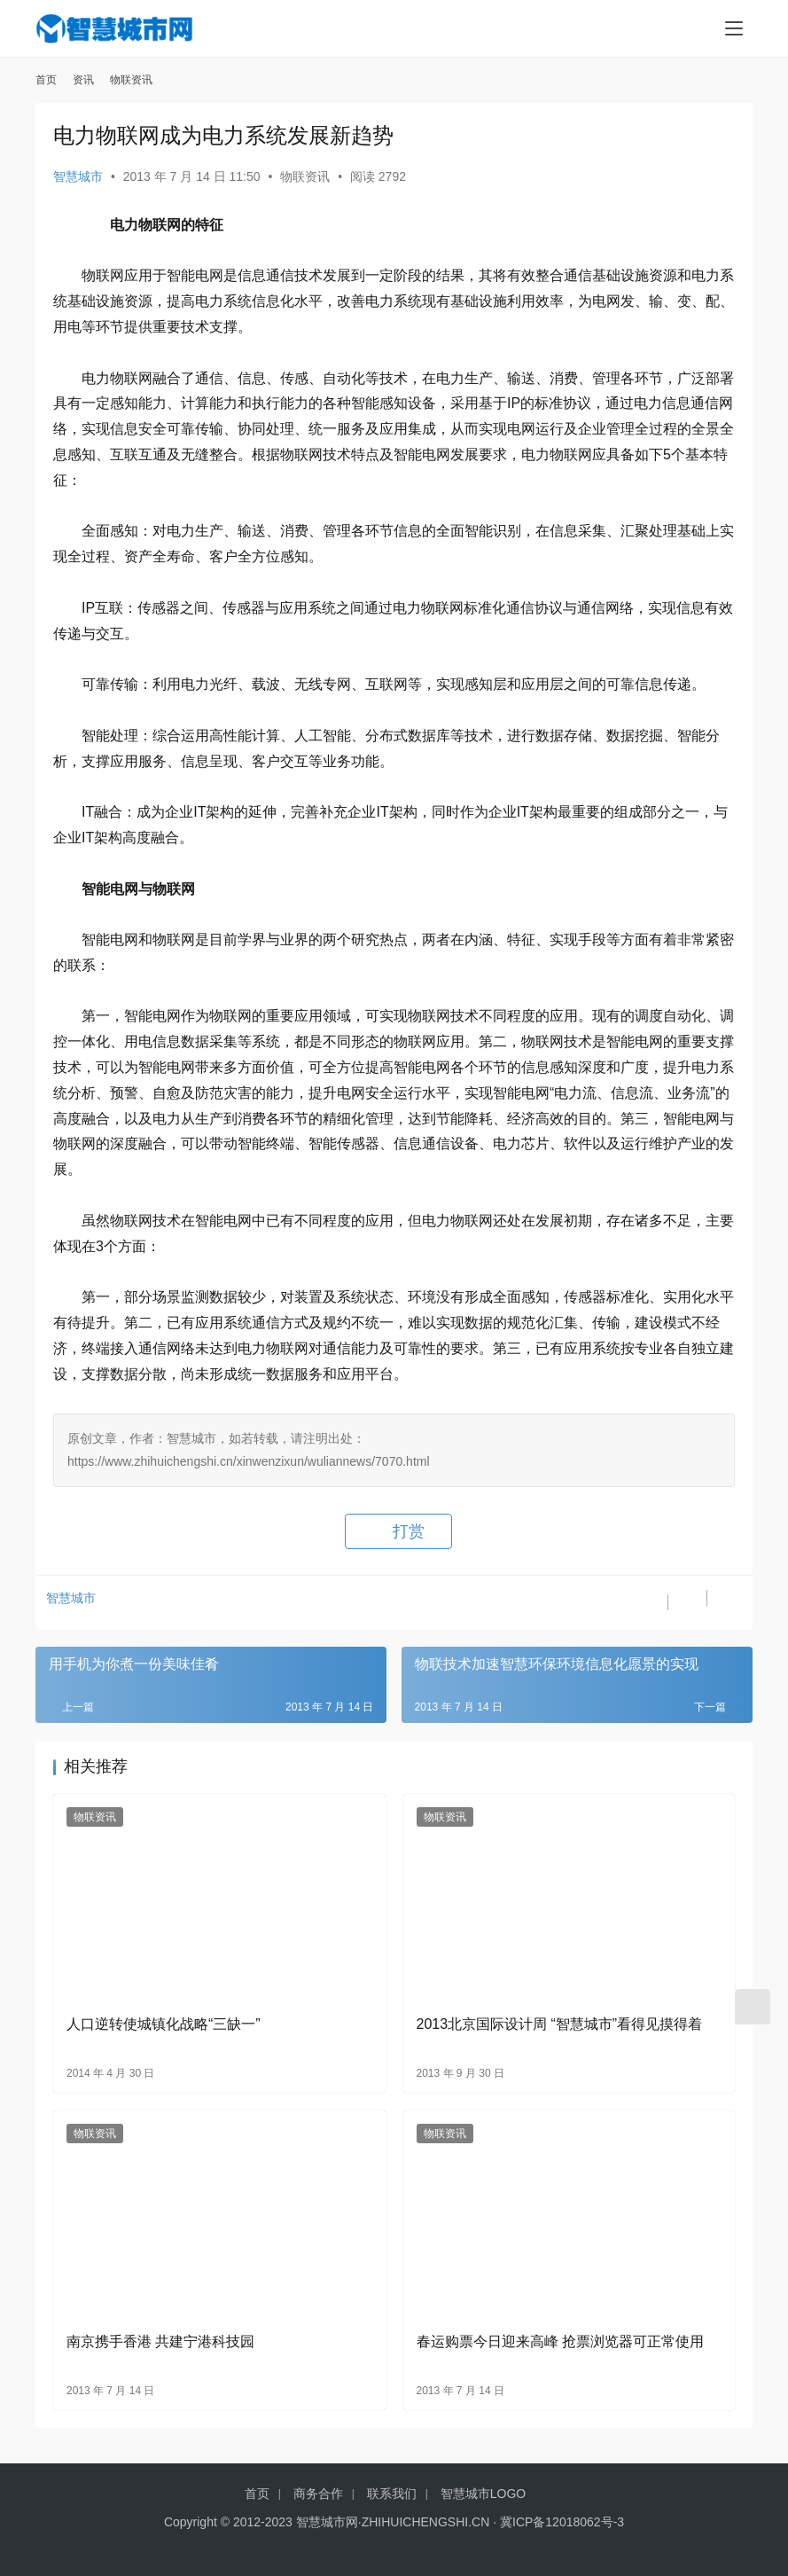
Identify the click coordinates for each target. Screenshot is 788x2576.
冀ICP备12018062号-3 (562, 2522)
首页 (46, 80)
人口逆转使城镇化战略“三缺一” (163, 2024)
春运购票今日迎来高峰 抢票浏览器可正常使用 (560, 2341)
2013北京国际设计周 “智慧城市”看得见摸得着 (560, 2024)
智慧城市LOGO (483, 2493)
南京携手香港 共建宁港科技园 (160, 2341)
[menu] (734, 28)
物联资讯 (305, 176)
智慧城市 (78, 176)
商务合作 (318, 2493)
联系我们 (392, 2493)
